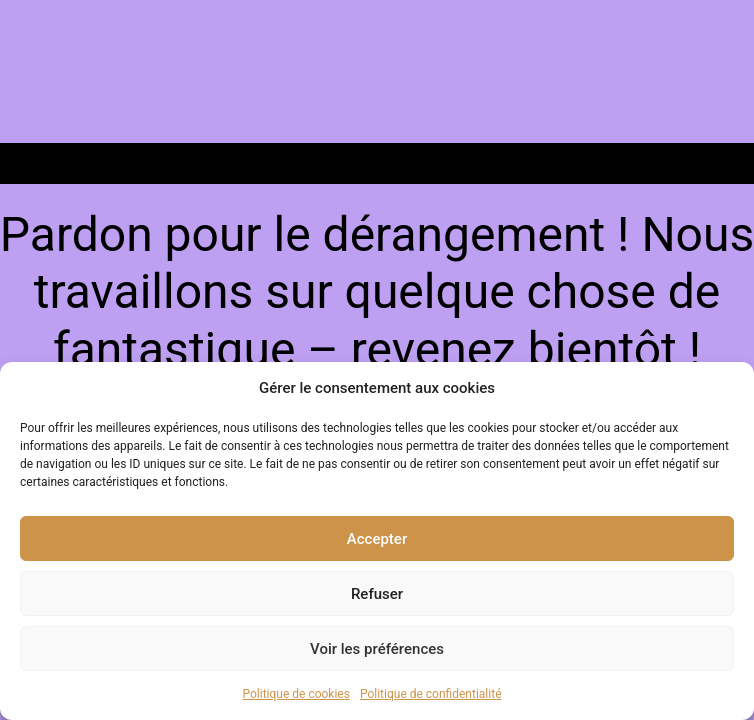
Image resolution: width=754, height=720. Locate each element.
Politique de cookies (296, 694)
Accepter (377, 539)
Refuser (377, 594)
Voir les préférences (377, 649)
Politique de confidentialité (431, 694)
